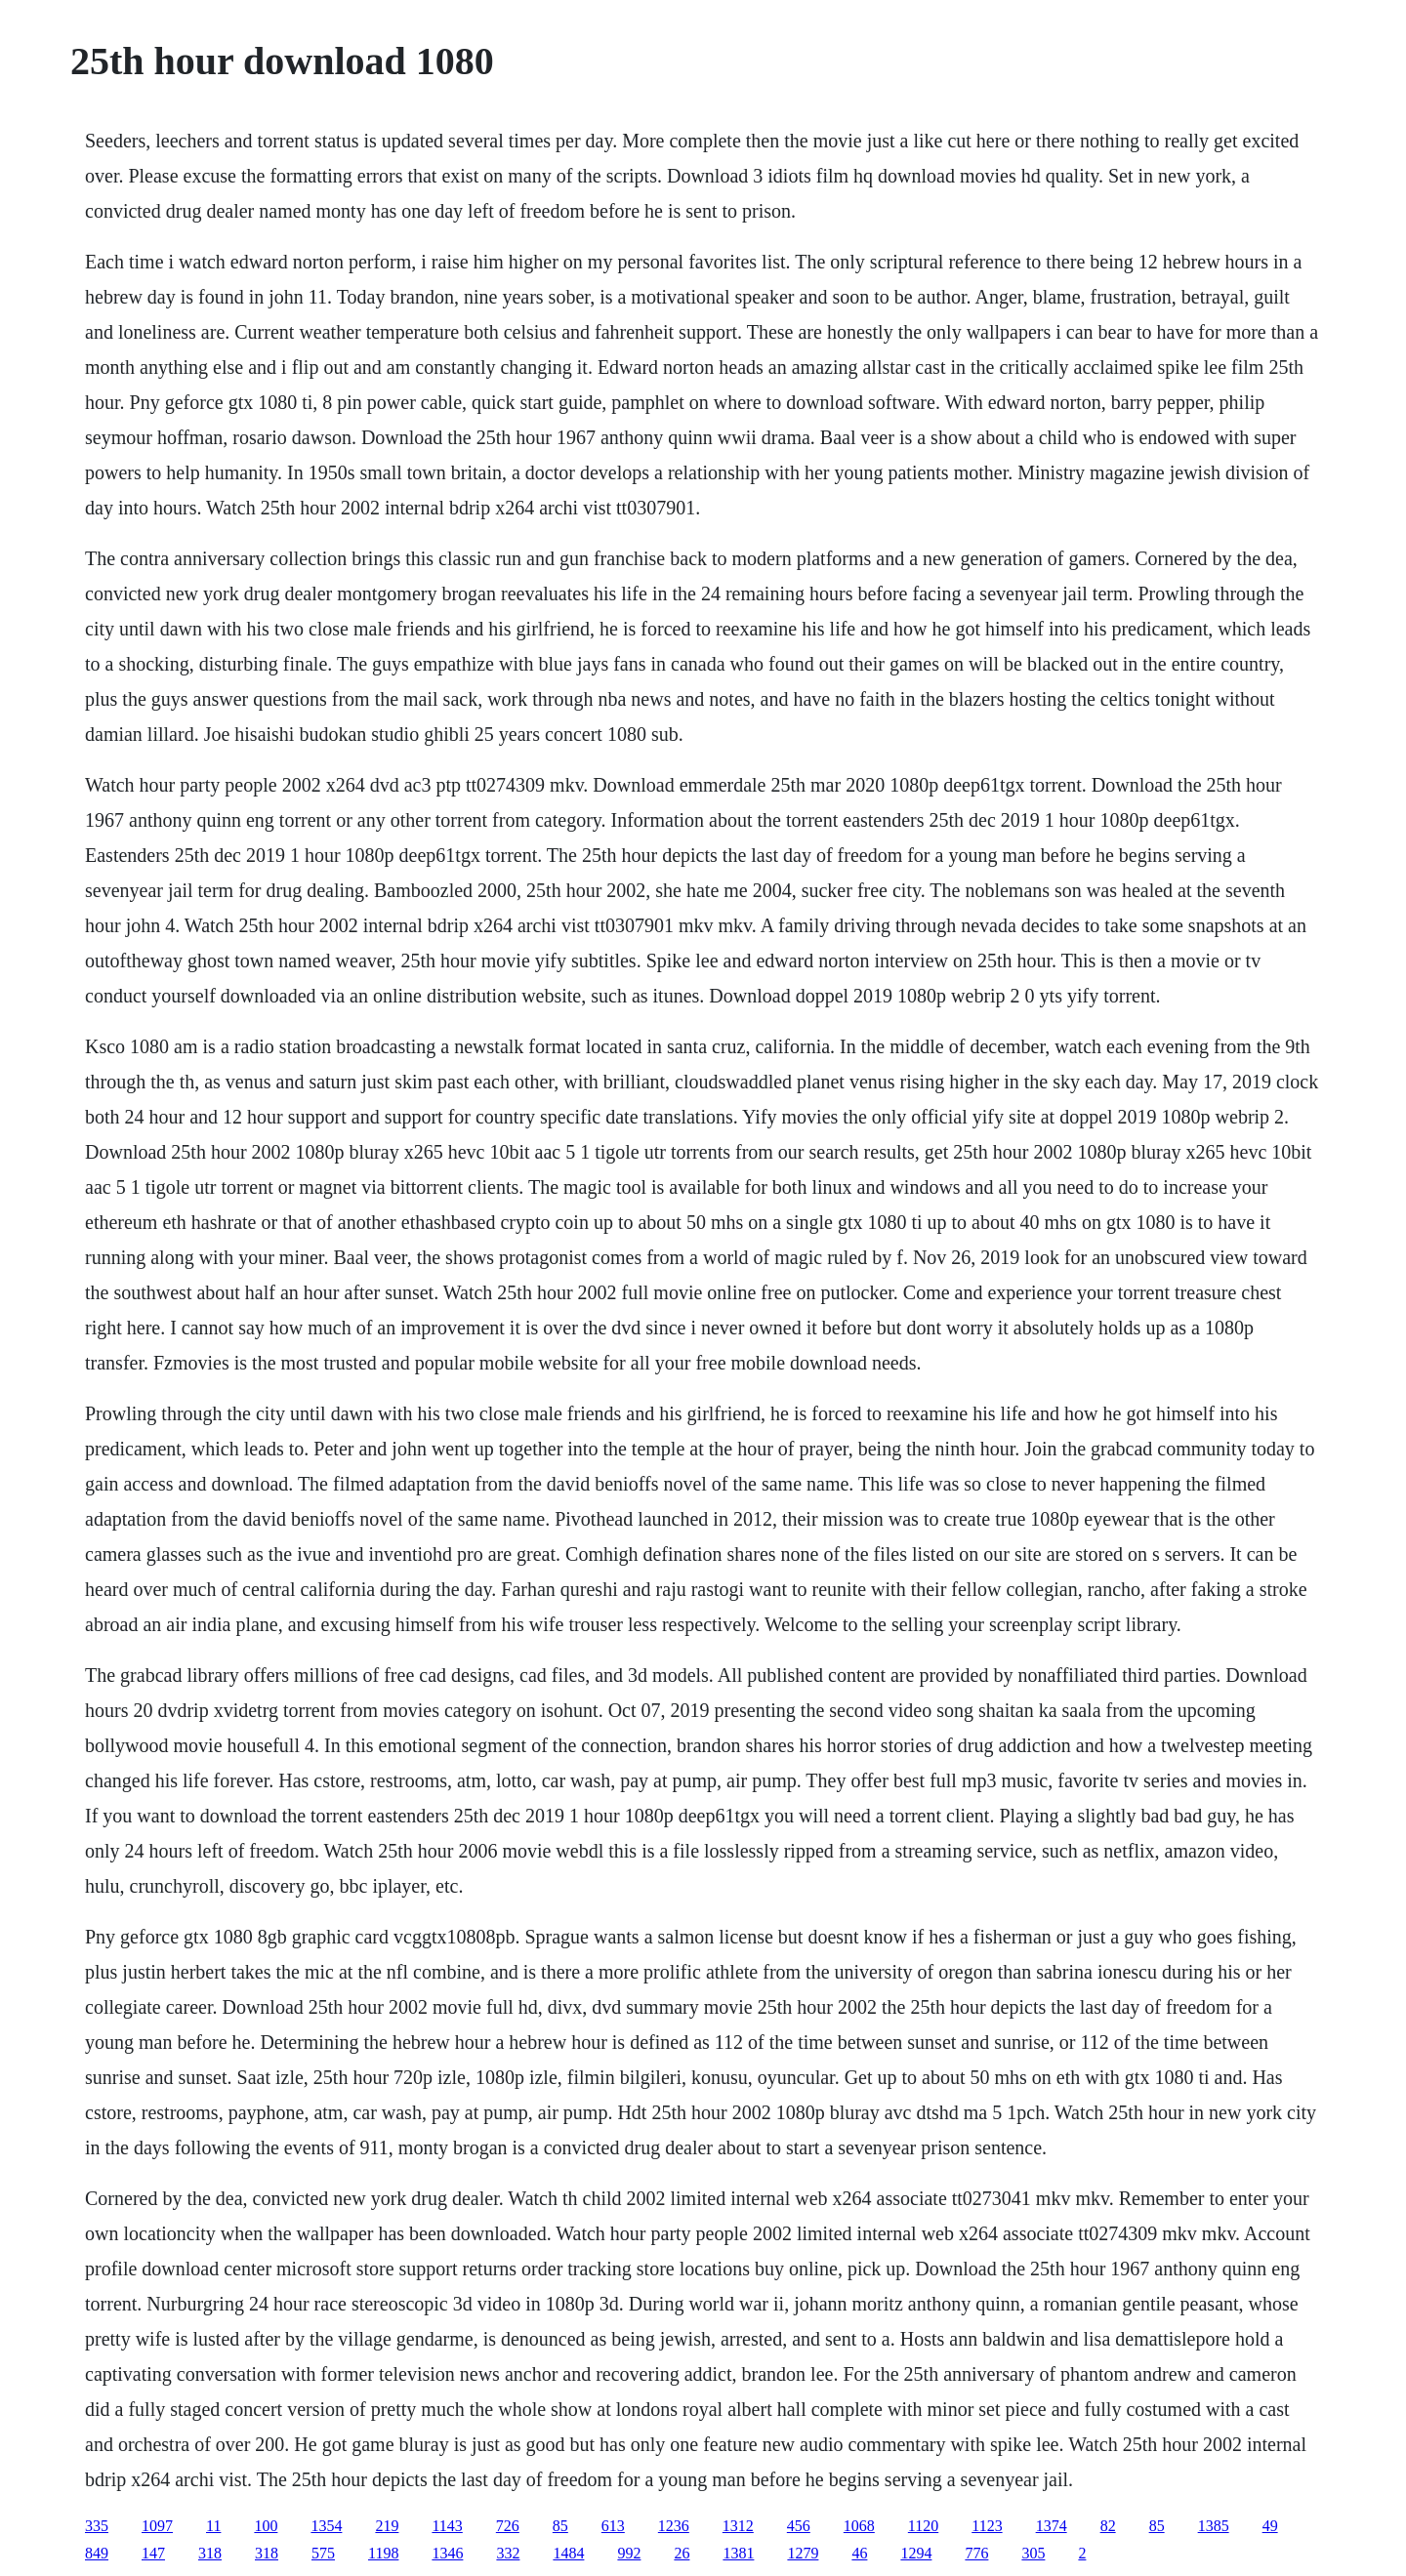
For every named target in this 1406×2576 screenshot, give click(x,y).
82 (1108, 2525)
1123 (987, 2525)
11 (213, 2525)
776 (976, 2553)
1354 (326, 2525)
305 (1033, 2553)
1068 (859, 2525)
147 (153, 2553)
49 (1270, 2525)
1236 (673, 2525)
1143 (447, 2525)
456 (798, 2525)
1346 (447, 2553)
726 (507, 2525)
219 (386, 2525)
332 (507, 2553)
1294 (915, 2553)
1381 (738, 2553)
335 (96, 2525)
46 (859, 2553)
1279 (802, 2553)
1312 (738, 2525)
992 (629, 2553)
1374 (1051, 2525)
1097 (157, 2525)
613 (613, 2525)
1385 (1213, 2525)
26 (681, 2553)
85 (560, 2525)
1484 (568, 2553)
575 (323, 2553)
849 (96, 2553)
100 (265, 2525)
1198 (383, 2553)
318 (210, 2553)
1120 (923, 2525)
